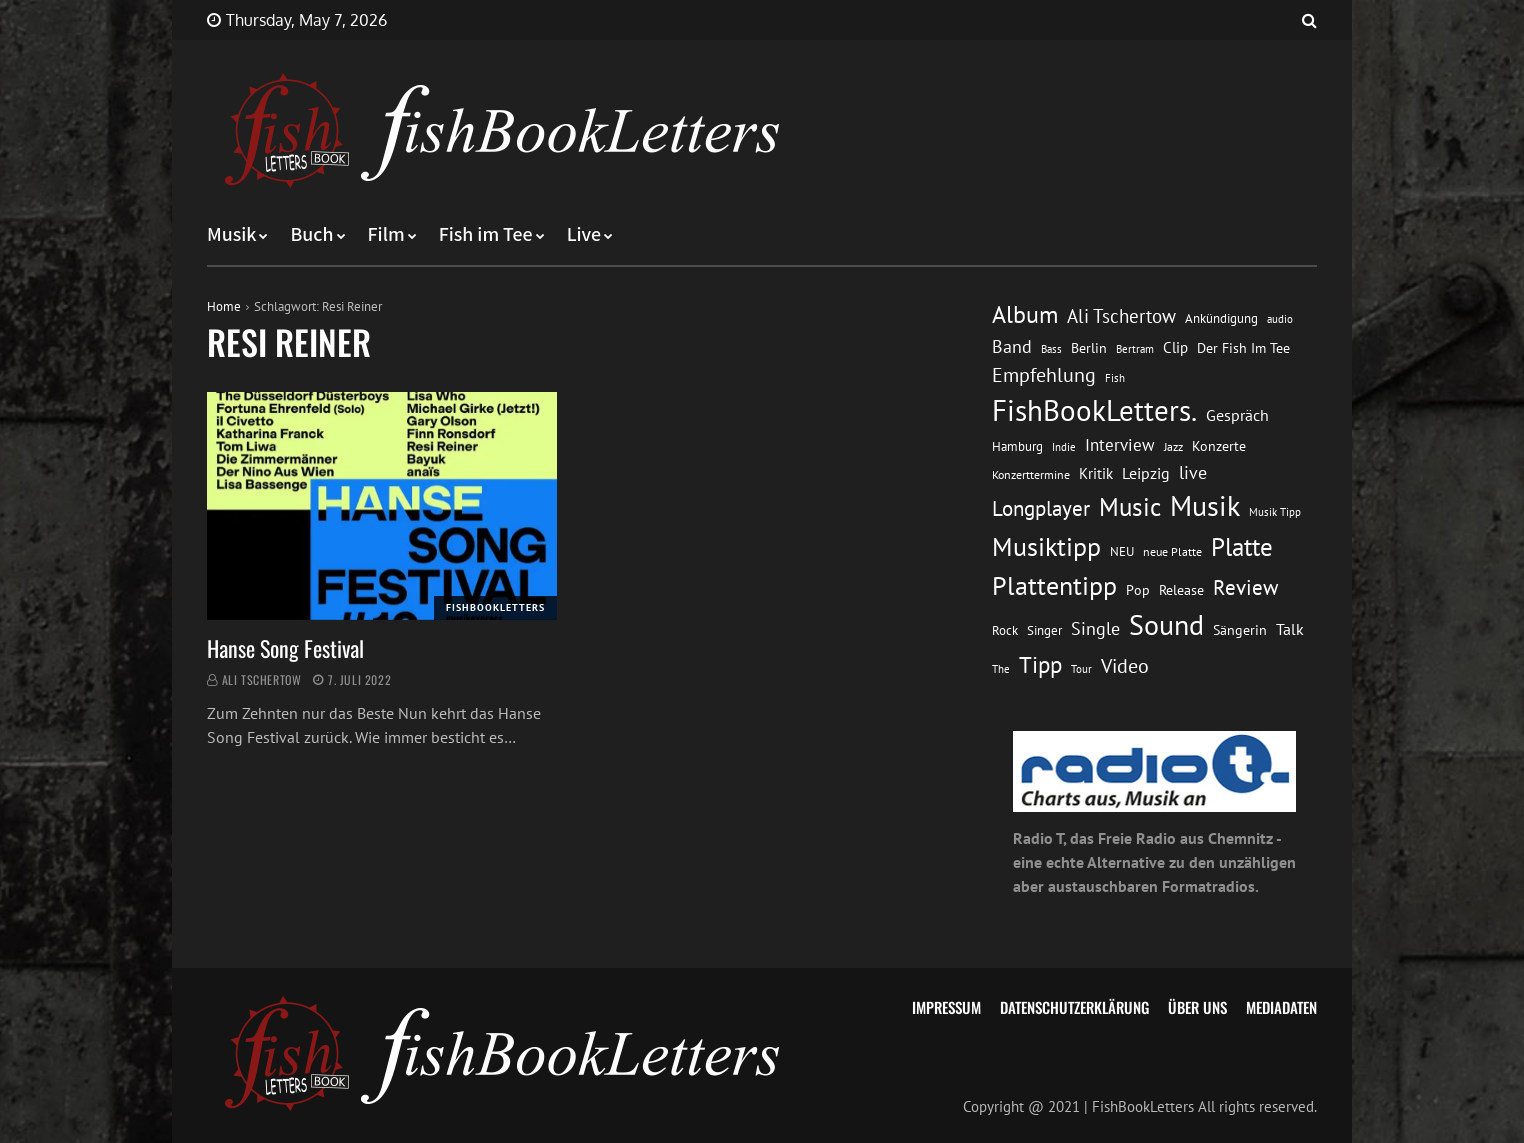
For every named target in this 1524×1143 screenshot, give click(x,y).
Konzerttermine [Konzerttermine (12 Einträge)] (1031, 474)
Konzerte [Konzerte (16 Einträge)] (1219, 446)
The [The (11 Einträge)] (1001, 668)
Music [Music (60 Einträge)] (1130, 507)
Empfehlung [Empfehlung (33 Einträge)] (1044, 374)
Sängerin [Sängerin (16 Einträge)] (1240, 630)
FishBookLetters (495, 607)
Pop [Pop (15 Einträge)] (1138, 590)
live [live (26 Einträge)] (1193, 472)
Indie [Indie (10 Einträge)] (1064, 447)
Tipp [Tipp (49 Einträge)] (1040, 664)
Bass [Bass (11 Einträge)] (1051, 348)
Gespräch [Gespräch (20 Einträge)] (1237, 415)
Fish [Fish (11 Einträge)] (1115, 377)
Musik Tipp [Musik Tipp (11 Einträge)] (1275, 511)
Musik (231, 235)
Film (386, 235)
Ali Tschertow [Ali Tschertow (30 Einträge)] (1121, 316)
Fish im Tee (486, 235)
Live (584, 235)
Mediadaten (1281, 1007)
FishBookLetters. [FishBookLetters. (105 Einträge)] (1094, 410)
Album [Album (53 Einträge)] (1025, 314)
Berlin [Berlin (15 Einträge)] (1089, 348)
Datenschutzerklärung (1074, 1007)
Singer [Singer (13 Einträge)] (1044, 630)
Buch (311, 235)
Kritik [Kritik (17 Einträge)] (1096, 473)
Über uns (1197, 1007)
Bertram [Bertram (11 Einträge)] (1135, 348)
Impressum (946, 1007)
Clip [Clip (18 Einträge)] (1175, 347)
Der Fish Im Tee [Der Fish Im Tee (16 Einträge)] (1243, 348)
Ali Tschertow (262, 679)
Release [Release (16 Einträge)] (1181, 590)
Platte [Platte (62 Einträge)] (1242, 547)
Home (224, 306)
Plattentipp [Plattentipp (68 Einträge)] (1054, 585)
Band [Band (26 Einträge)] (1012, 346)
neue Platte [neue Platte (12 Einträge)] (1172, 551)
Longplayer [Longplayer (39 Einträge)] (1041, 508)
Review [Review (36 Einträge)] (1245, 587)
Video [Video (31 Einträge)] (1125, 665)
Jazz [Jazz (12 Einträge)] (1173, 446)
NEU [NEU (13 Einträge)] (1122, 551)
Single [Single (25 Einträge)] (1095, 628)
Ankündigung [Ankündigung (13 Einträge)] (1221, 318)
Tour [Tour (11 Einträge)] (1081, 668)
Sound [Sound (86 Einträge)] (1166, 625)
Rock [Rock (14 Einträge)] (1005, 630)
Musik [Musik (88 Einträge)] (1205, 506)
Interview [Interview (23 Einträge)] (1120, 445)
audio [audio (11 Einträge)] (1280, 318)
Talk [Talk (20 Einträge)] (1290, 629)
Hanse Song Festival (285, 648)
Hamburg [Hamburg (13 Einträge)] (1017, 446)
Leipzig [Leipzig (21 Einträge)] (1146, 473)
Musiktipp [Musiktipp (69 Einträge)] (1046, 546)
